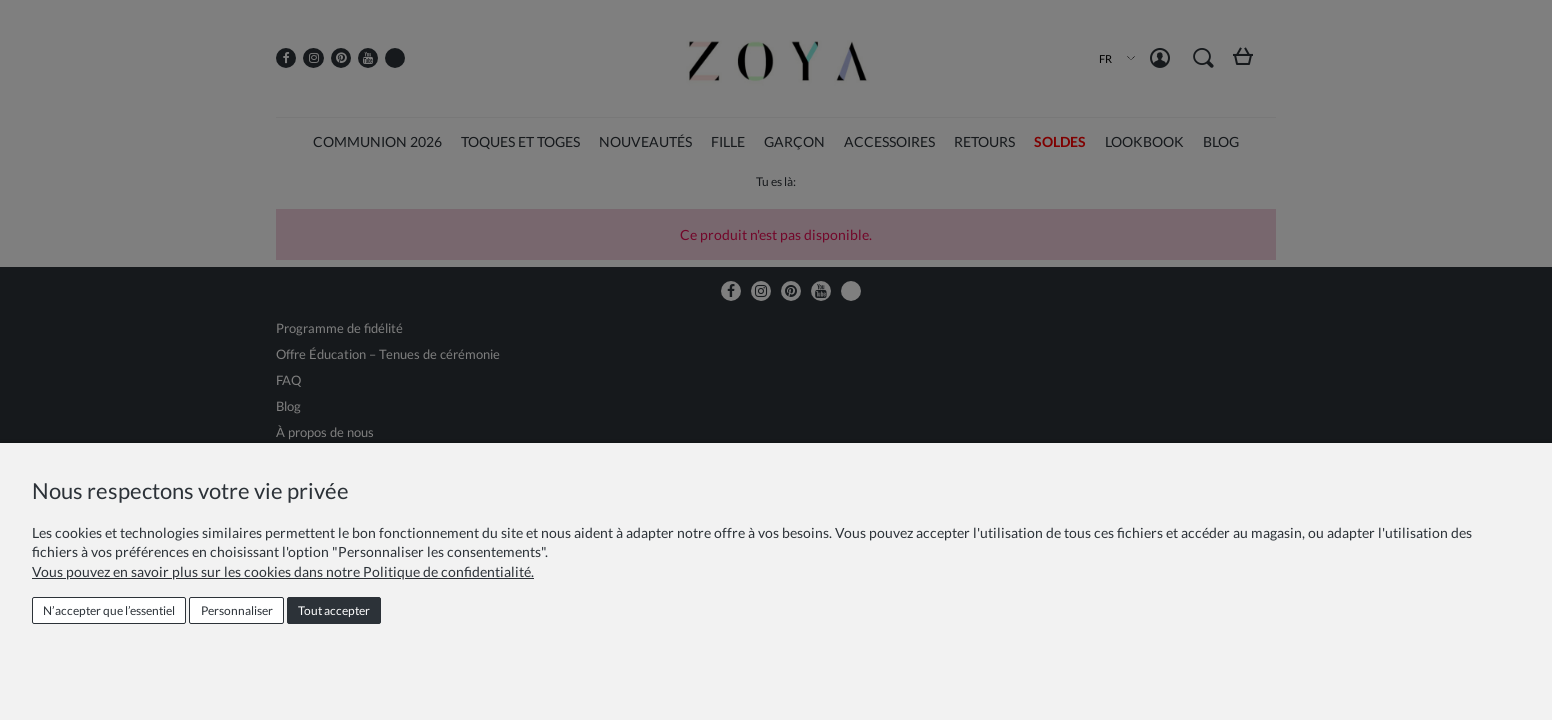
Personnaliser (237, 610)
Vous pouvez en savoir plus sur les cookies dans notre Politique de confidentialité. (283, 571)
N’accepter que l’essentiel (109, 610)
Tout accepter (334, 610)
